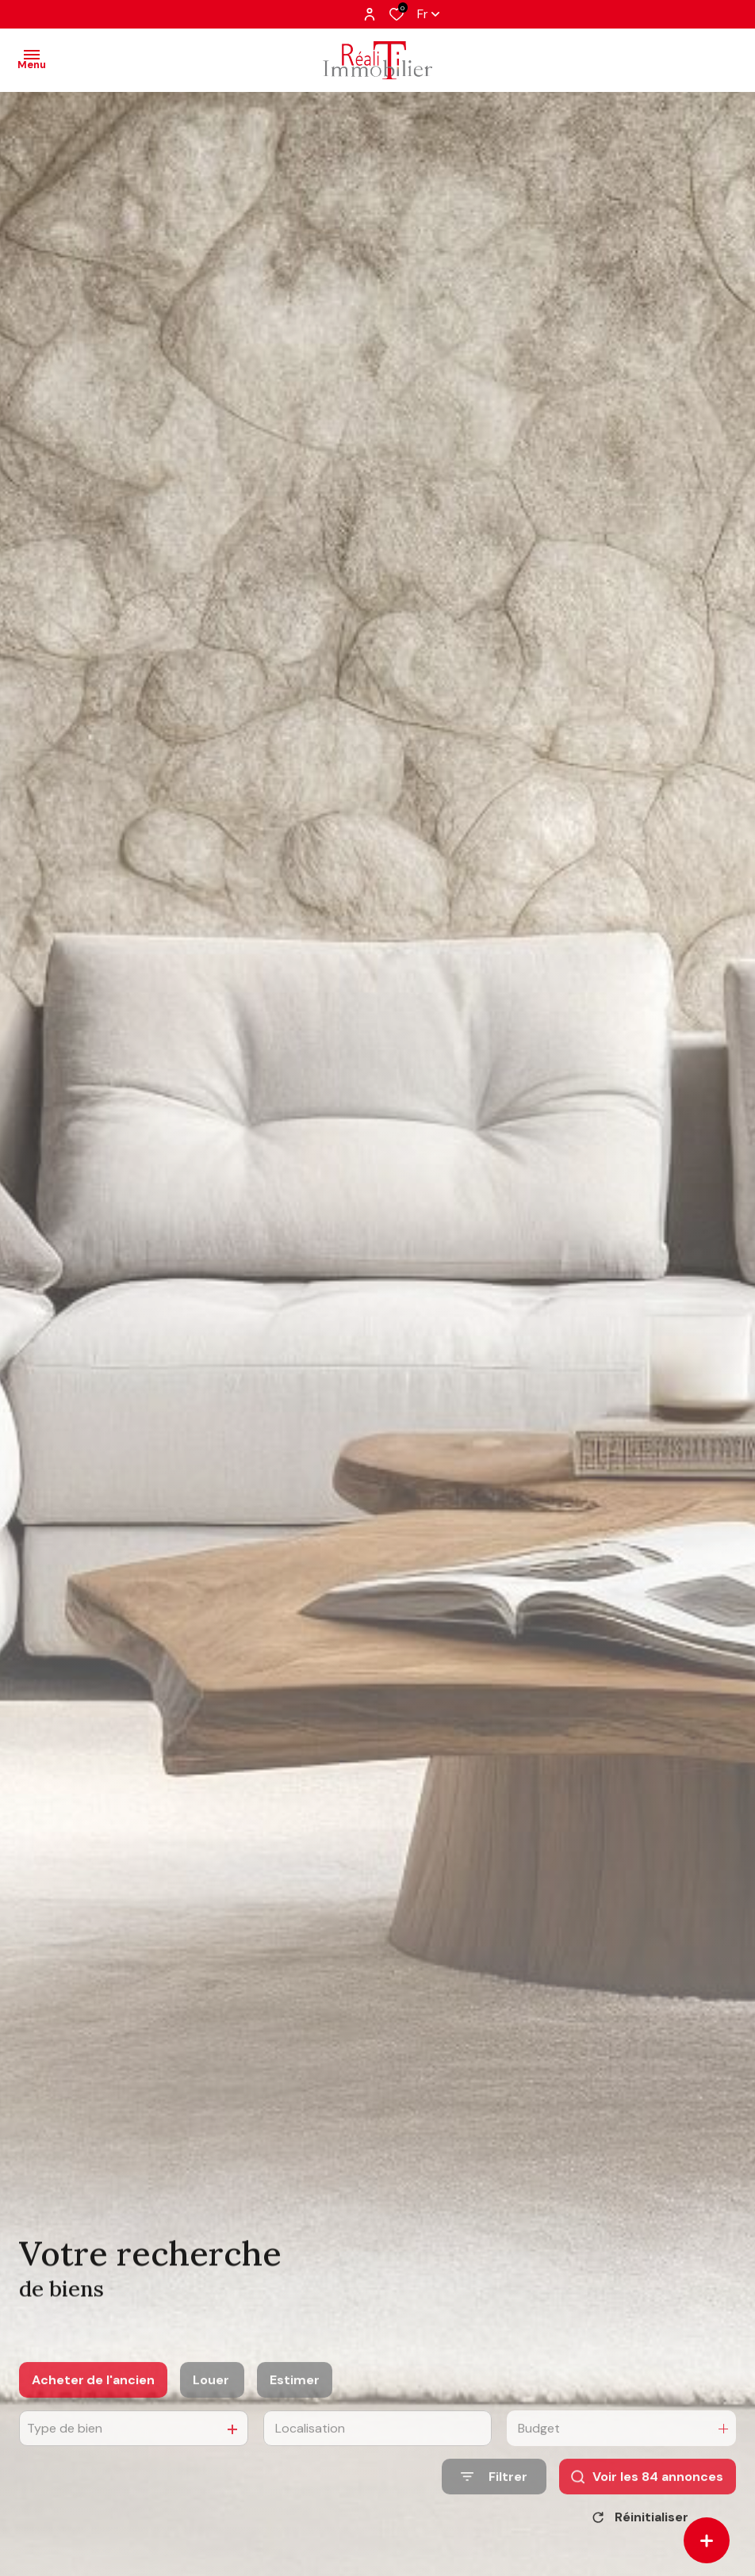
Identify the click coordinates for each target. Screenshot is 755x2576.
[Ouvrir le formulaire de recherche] (494, 2498)
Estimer (295, 2400)
